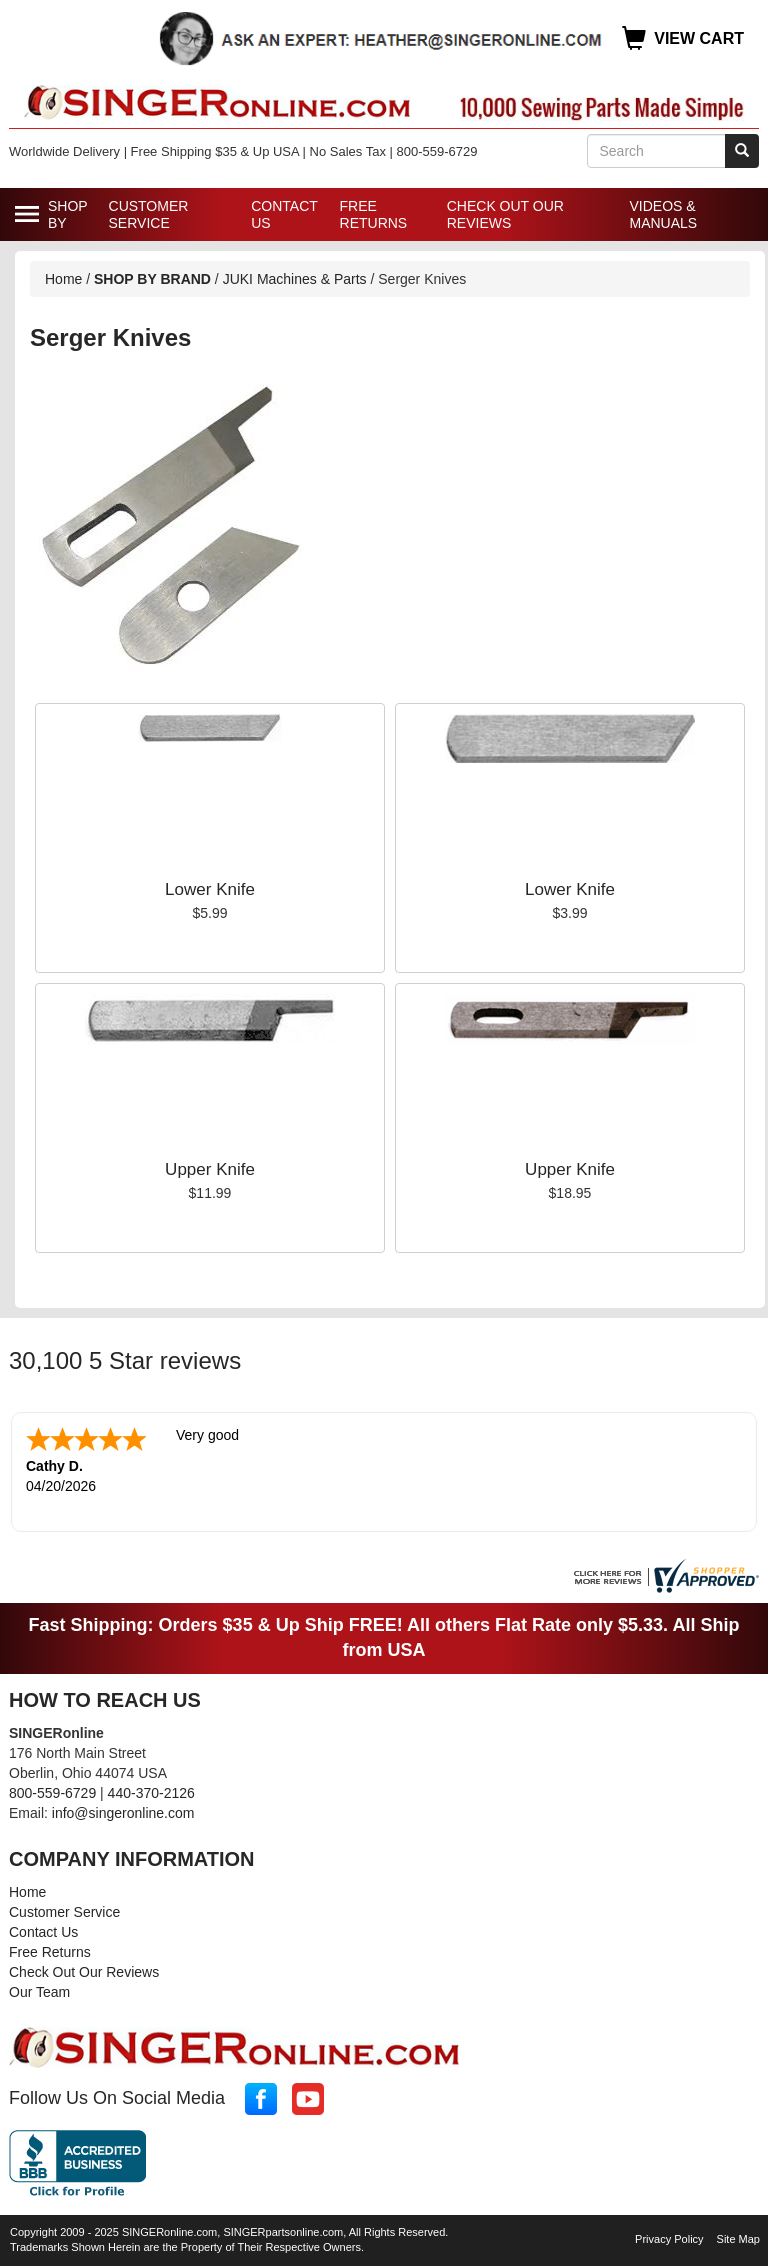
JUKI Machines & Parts (295, 279)
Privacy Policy (669, 2239)
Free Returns (374, 214)
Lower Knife (210, 889)
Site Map (738, 2239)
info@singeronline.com (123, 1813)
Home (63, 279)
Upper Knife (210, 1169)
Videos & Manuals (663, 214)
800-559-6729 (52, 1793)
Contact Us (284, 214)
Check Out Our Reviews (505, 214)
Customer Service (149, 214)
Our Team (39, 1992)
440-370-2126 (151, 1793)
